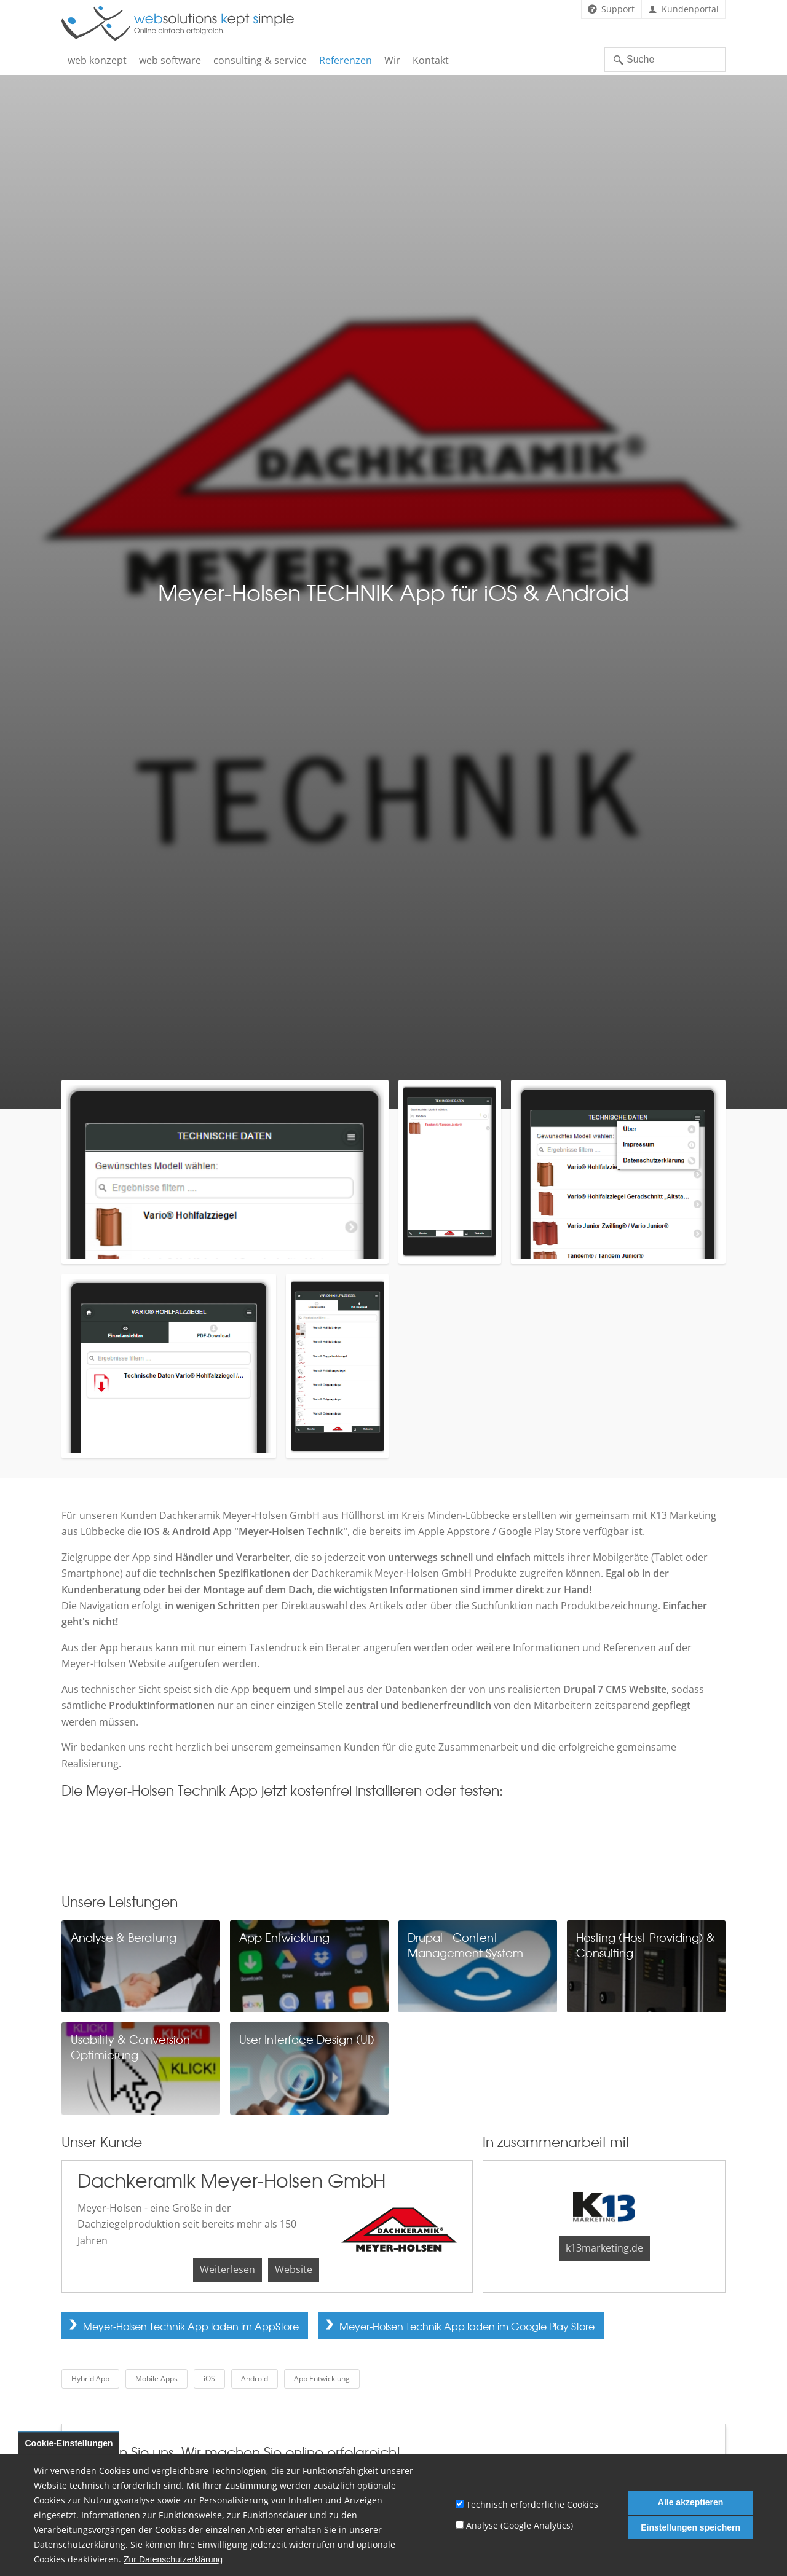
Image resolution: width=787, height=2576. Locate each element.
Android (254, 2378)
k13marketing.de (604, 2248)
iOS (209, 2378)
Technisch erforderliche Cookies (532, 2504)
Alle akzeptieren (691, 2502)
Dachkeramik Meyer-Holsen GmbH (239, 1515)
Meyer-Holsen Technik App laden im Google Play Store (467, 2326)
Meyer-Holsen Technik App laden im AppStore (191, 2326)
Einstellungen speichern (690, 2527)
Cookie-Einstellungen (69, 2443)
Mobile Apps (156, 2378)
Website (293, 2269)
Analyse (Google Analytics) (519, 2525)
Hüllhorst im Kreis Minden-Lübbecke (425, 1515)
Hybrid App (90, 2378)
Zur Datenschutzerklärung (173, 2559)
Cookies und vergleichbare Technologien (182, 2470)
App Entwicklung (322, 2378)
